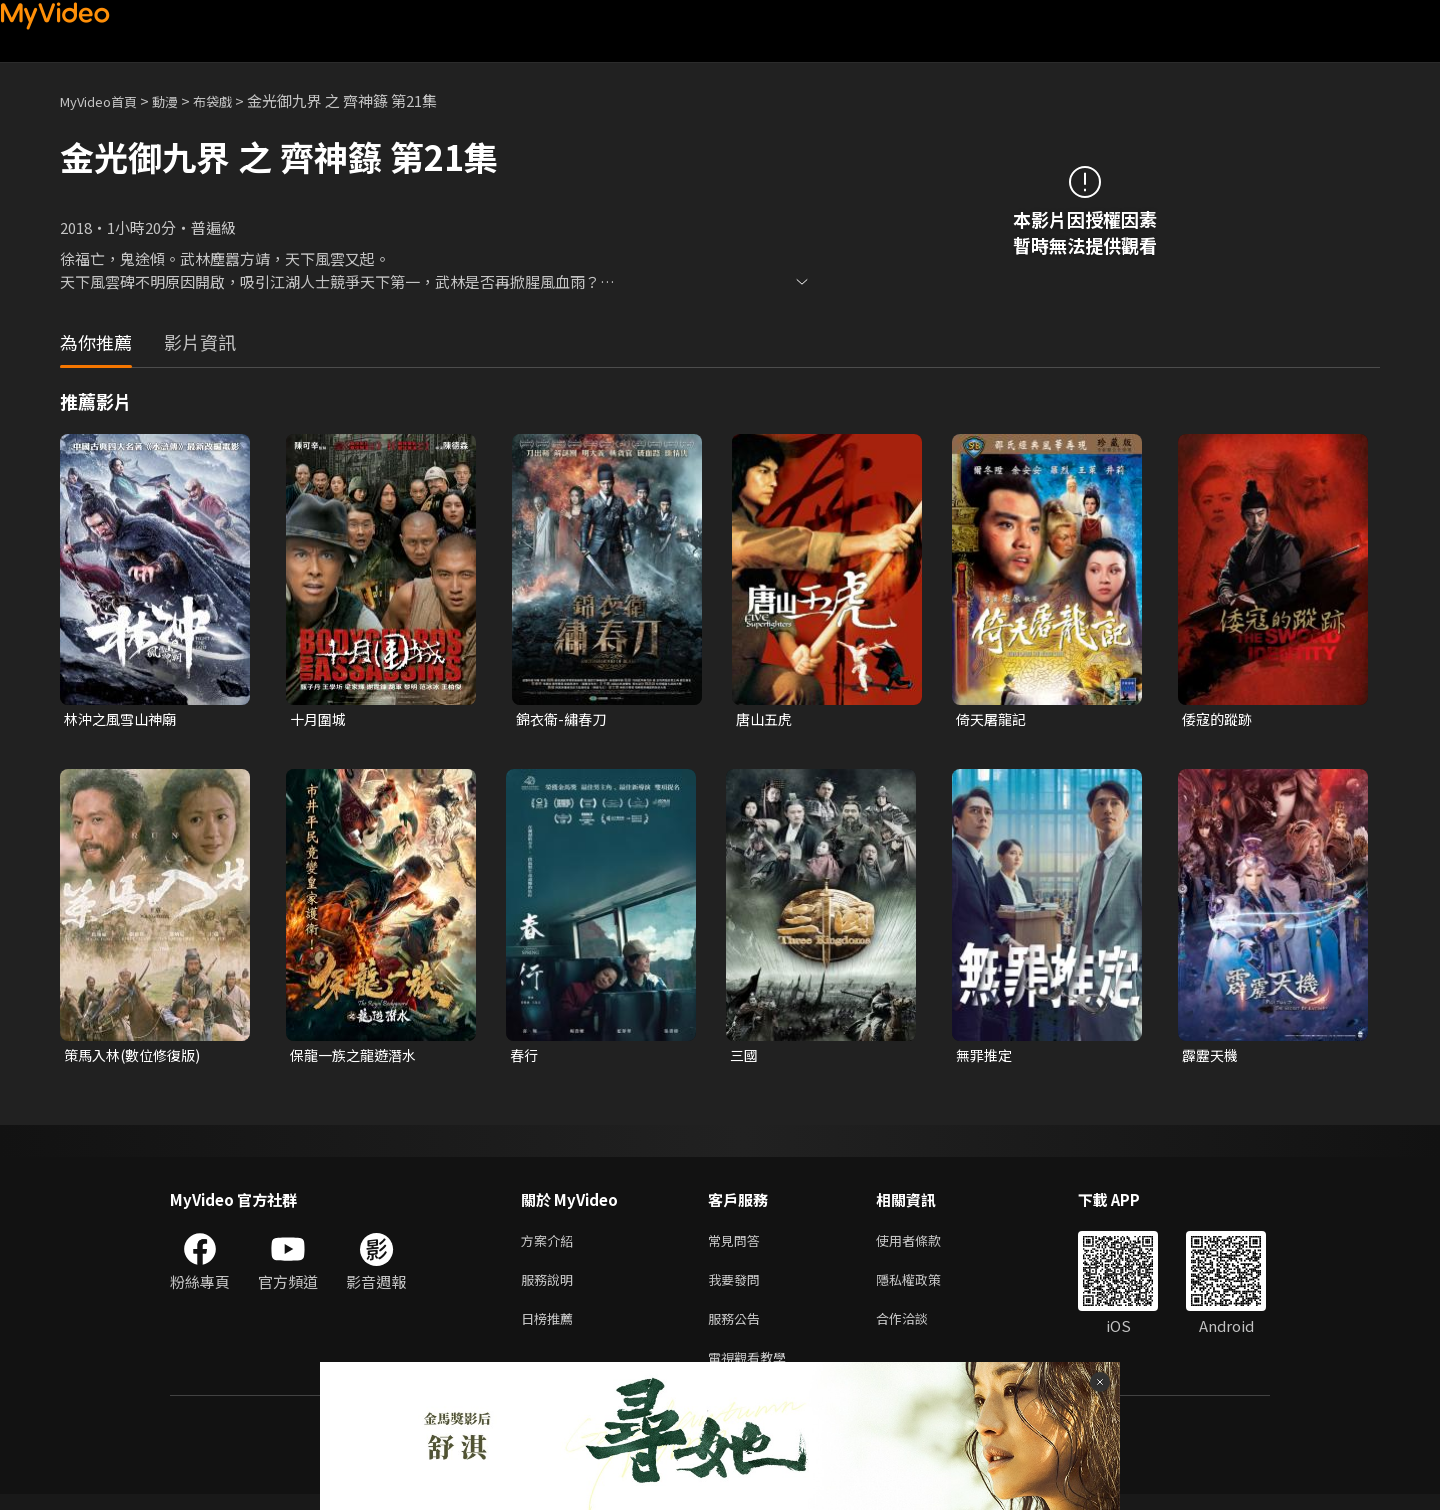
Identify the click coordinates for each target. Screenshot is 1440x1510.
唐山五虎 (766, 719)
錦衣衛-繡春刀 (564, 719)
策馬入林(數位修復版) (137, 1057)
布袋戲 (233, 100)
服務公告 (738, 1329)
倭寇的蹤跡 (1219, 719)
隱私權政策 (925, 1287)
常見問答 (738, 1245)
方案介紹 (551, 1245)
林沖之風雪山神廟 (124, 719)
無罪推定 (986, 1057)
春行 (525, 1057)
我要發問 (738, 1287)
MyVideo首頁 (105, 100)
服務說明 (551, 1287)
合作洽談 (918, 1329)
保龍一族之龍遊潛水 (357, 1057)
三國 (745, 1057)
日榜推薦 (551, 1329)
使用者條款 (925, 1245)
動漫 (181, 100)
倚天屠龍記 (993, 719)
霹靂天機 (1212, 1057)
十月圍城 (320, 719)
